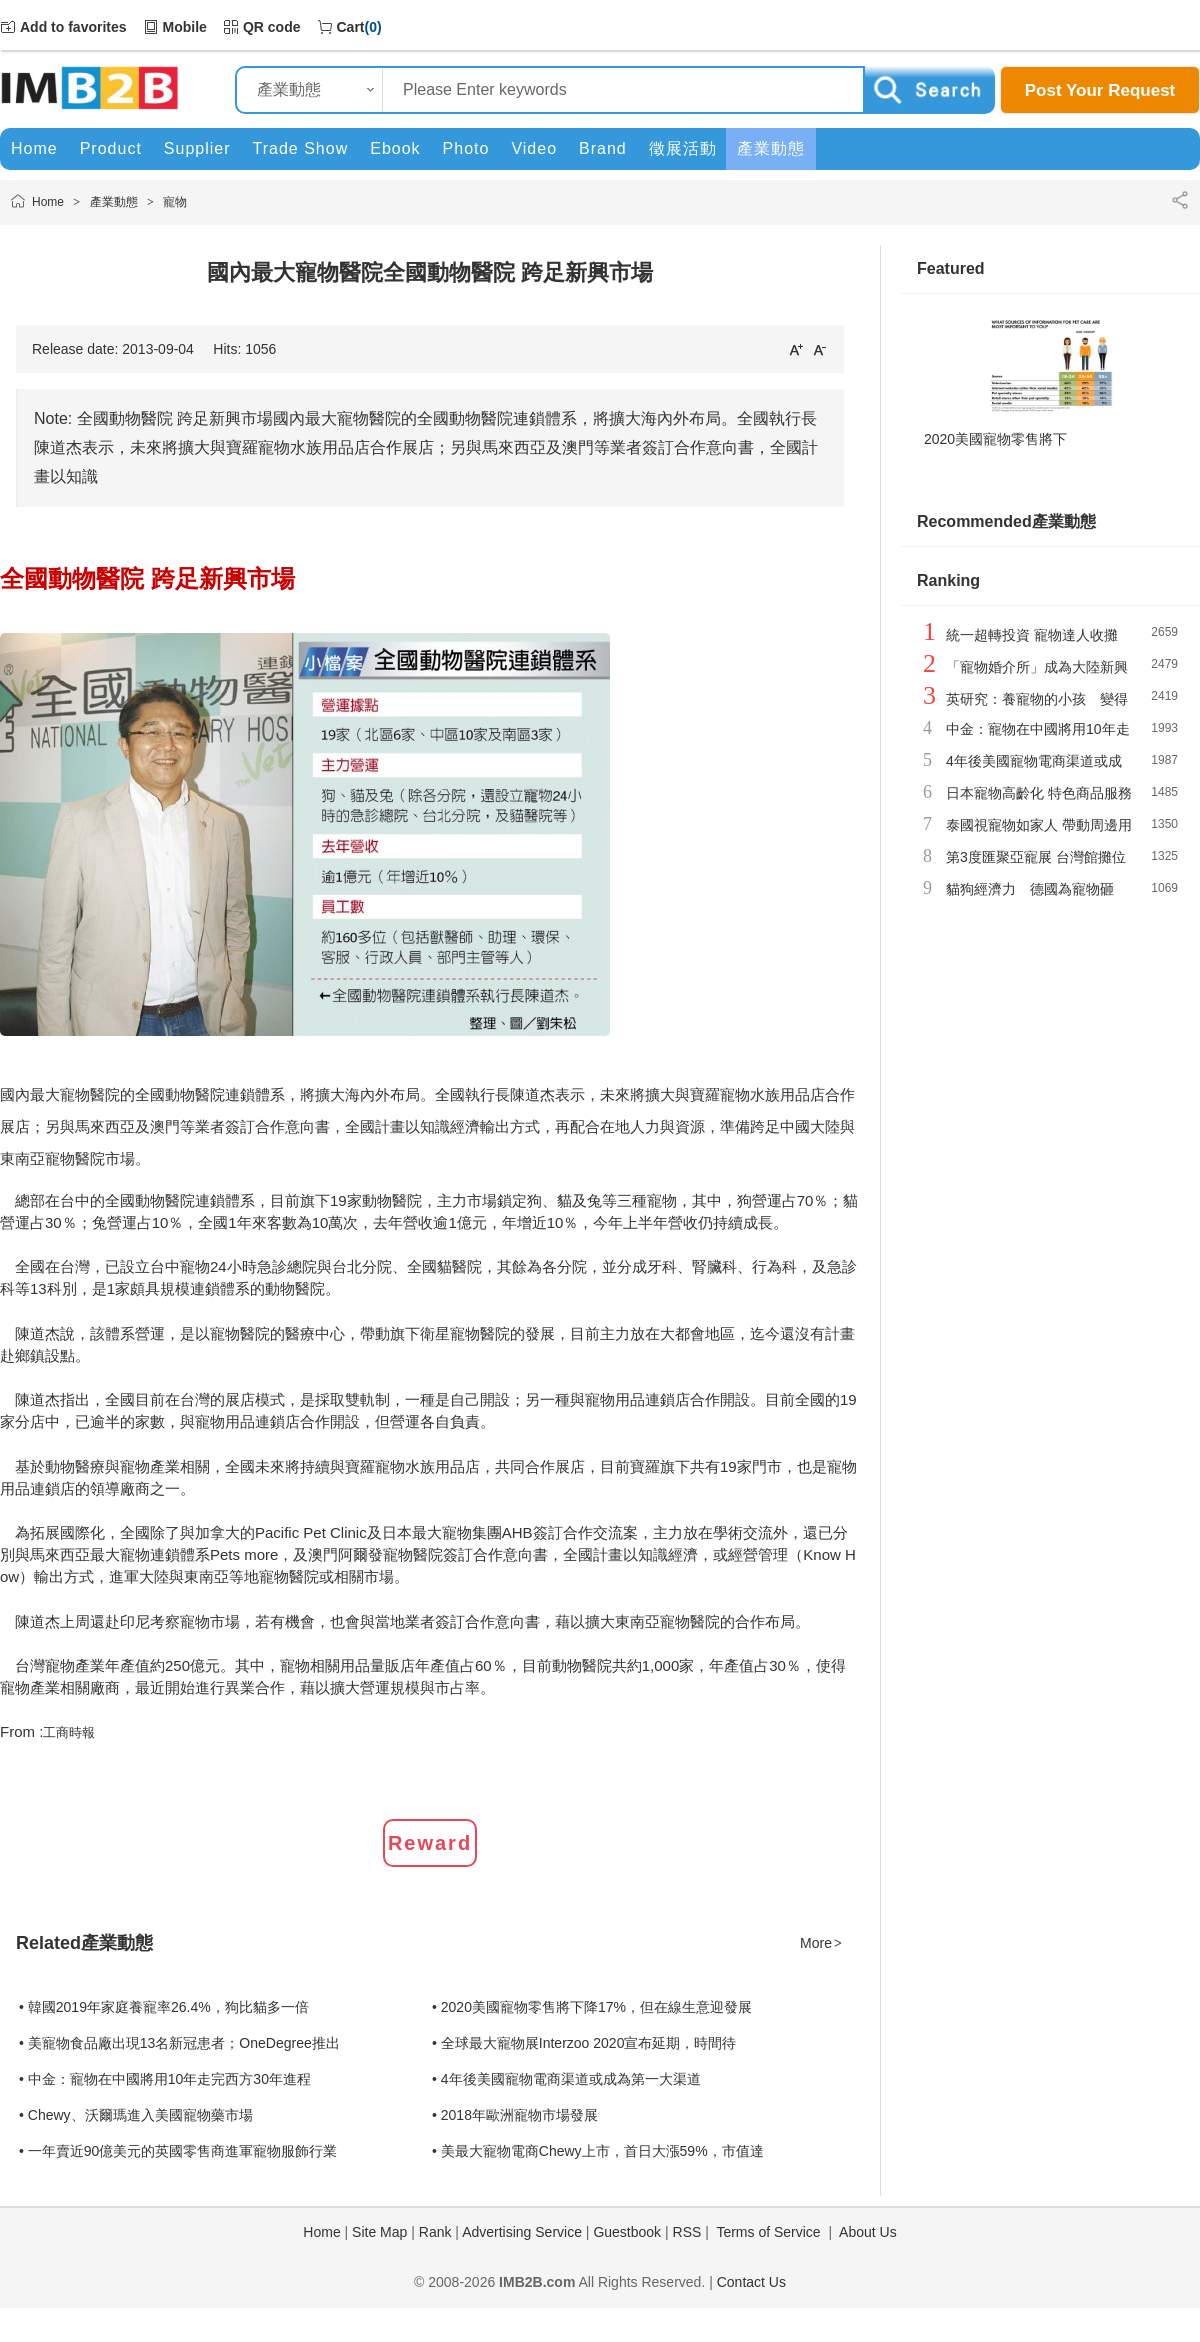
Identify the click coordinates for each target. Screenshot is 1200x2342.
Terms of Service (768, 2232)
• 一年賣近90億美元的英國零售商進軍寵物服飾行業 (178, 2151)
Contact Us (751, 2282)
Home (48, 202)
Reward (430, 1843)
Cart (351, 27)
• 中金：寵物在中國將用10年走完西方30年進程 (165, 2079)
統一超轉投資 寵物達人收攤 (1032, 635)
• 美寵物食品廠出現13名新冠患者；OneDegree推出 (179, 2043)
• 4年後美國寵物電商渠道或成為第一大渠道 (566, 2079)
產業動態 (114, 202)
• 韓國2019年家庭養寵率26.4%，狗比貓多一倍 (164, 2007)
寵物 (175, 202)
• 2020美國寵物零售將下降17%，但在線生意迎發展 (592, 2007)
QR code (272, 27)
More (822, 1943)
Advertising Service (522, 2232)
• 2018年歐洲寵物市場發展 (515, 2115)
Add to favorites (73, 27)
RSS (687, 2232)
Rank (435, 2232)
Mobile (185, 27)
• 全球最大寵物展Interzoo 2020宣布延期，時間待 (584, 2043)
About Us (868, 2232)
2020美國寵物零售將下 (995, 439)
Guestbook (627, 2232)
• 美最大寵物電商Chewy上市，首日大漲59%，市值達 (598, 2151)
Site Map (379, 2232)
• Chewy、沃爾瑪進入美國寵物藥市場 (136, 2115)
